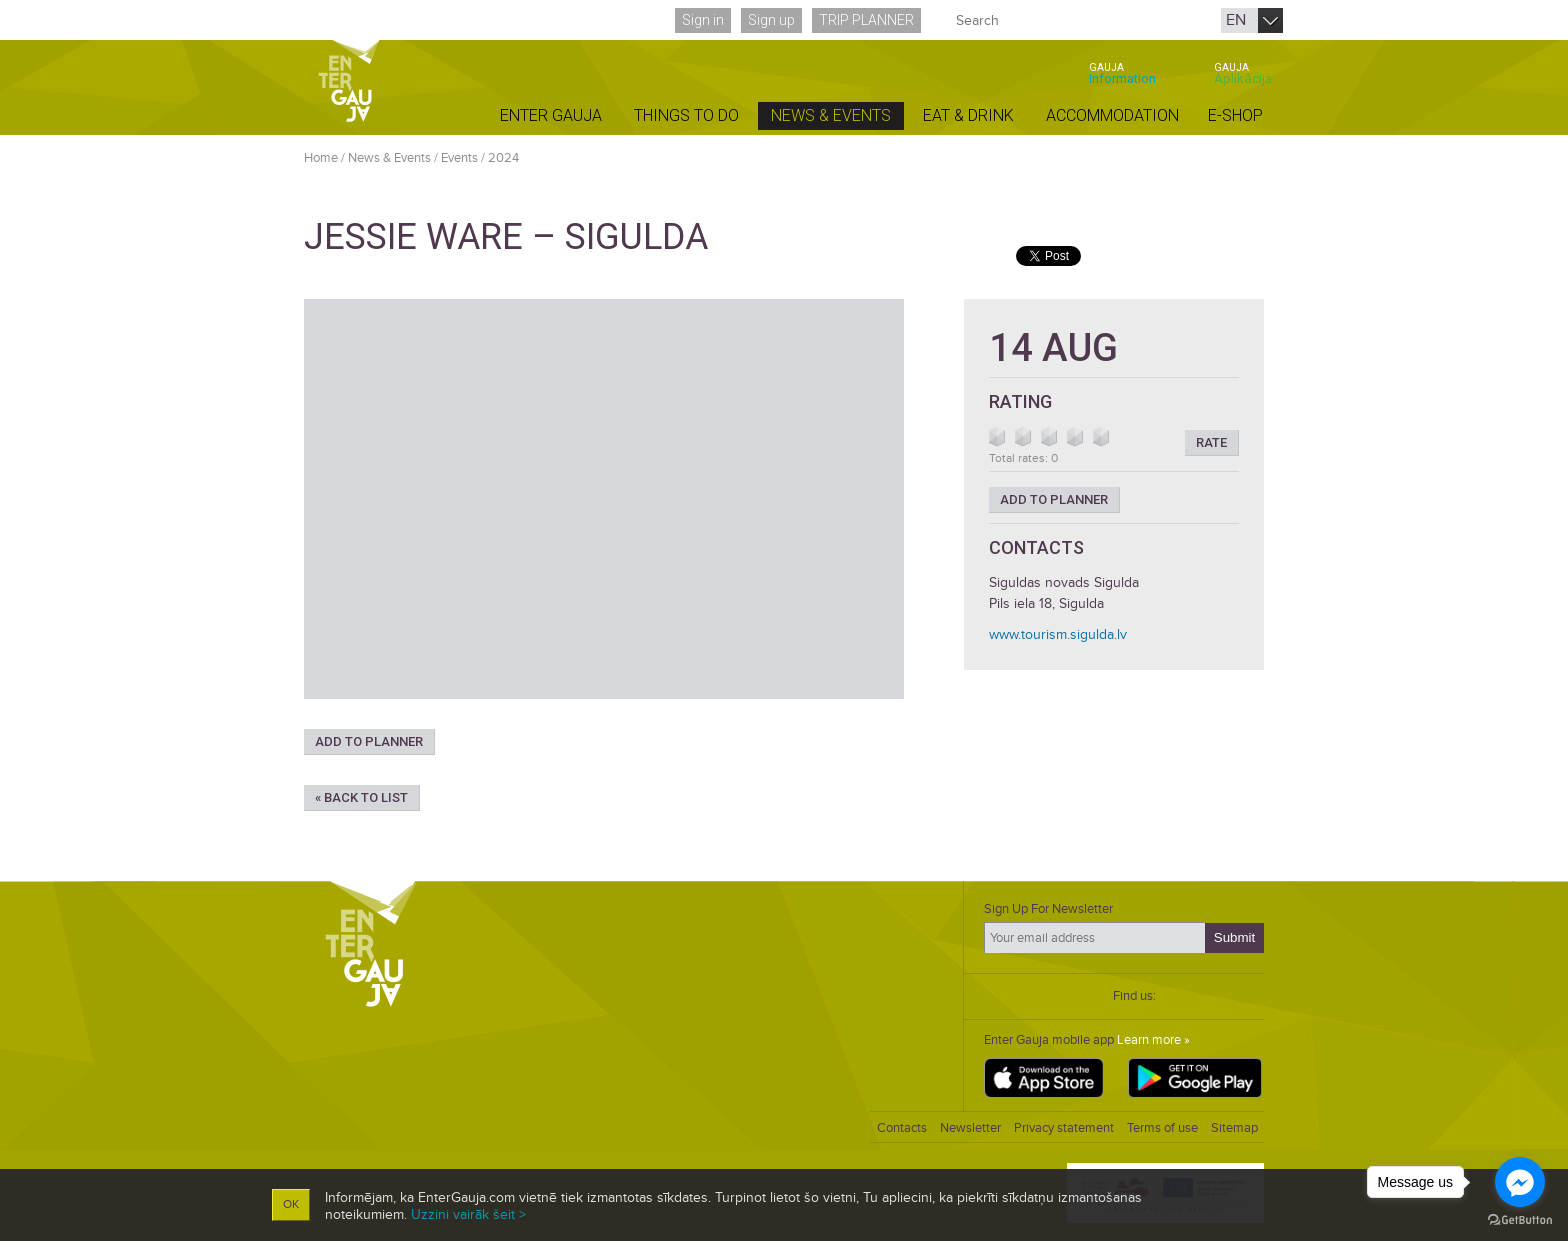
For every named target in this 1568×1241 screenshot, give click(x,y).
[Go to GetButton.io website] (1520, 1220)
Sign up (771, 20)
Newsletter (970, 1128)
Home (321, 158)
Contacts (902, 1128)
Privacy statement (1064, 1128)
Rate (1211, 442)
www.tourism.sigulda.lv (1058, 634)
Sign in (703, 20)
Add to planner (369, 741)
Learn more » (1153, 1040)
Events (459, 158)
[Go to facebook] (1520, 1182)
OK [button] (291, 1204)
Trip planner (866, 20)
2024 (503, 158)
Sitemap (1234, 1128)
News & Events (389, 158)
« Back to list (361, 797)
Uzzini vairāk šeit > (468, 1214)
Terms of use (1162, 1128)
